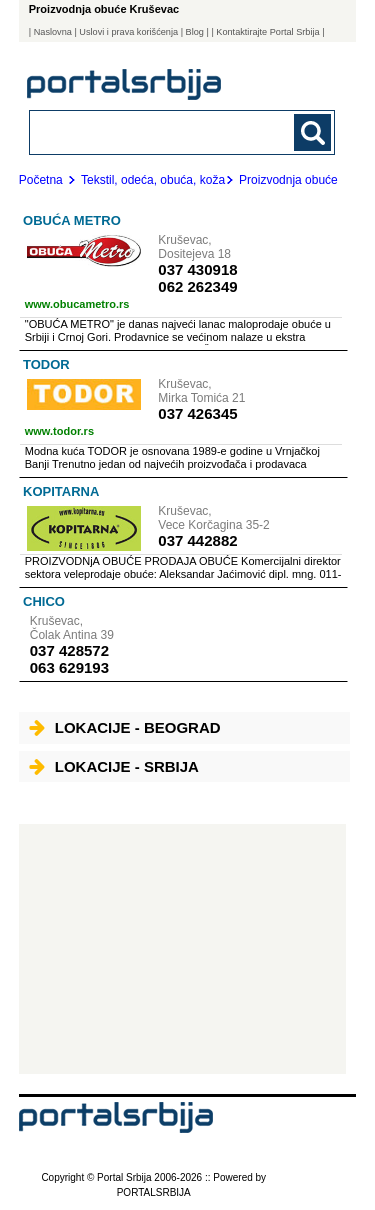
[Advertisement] (182, 949)
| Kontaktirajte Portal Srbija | (267, 32)
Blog (195, 32)
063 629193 (69, 667)
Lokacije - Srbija (114, 766)
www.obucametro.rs (77, 304)
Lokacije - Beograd (125, 727)
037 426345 (197, 413)
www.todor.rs (59, 431)
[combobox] (153, 131)
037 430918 (197, 269)
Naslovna (53, 32)
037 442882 (197, 540)
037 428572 (69, 650)
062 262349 (197, 286)
